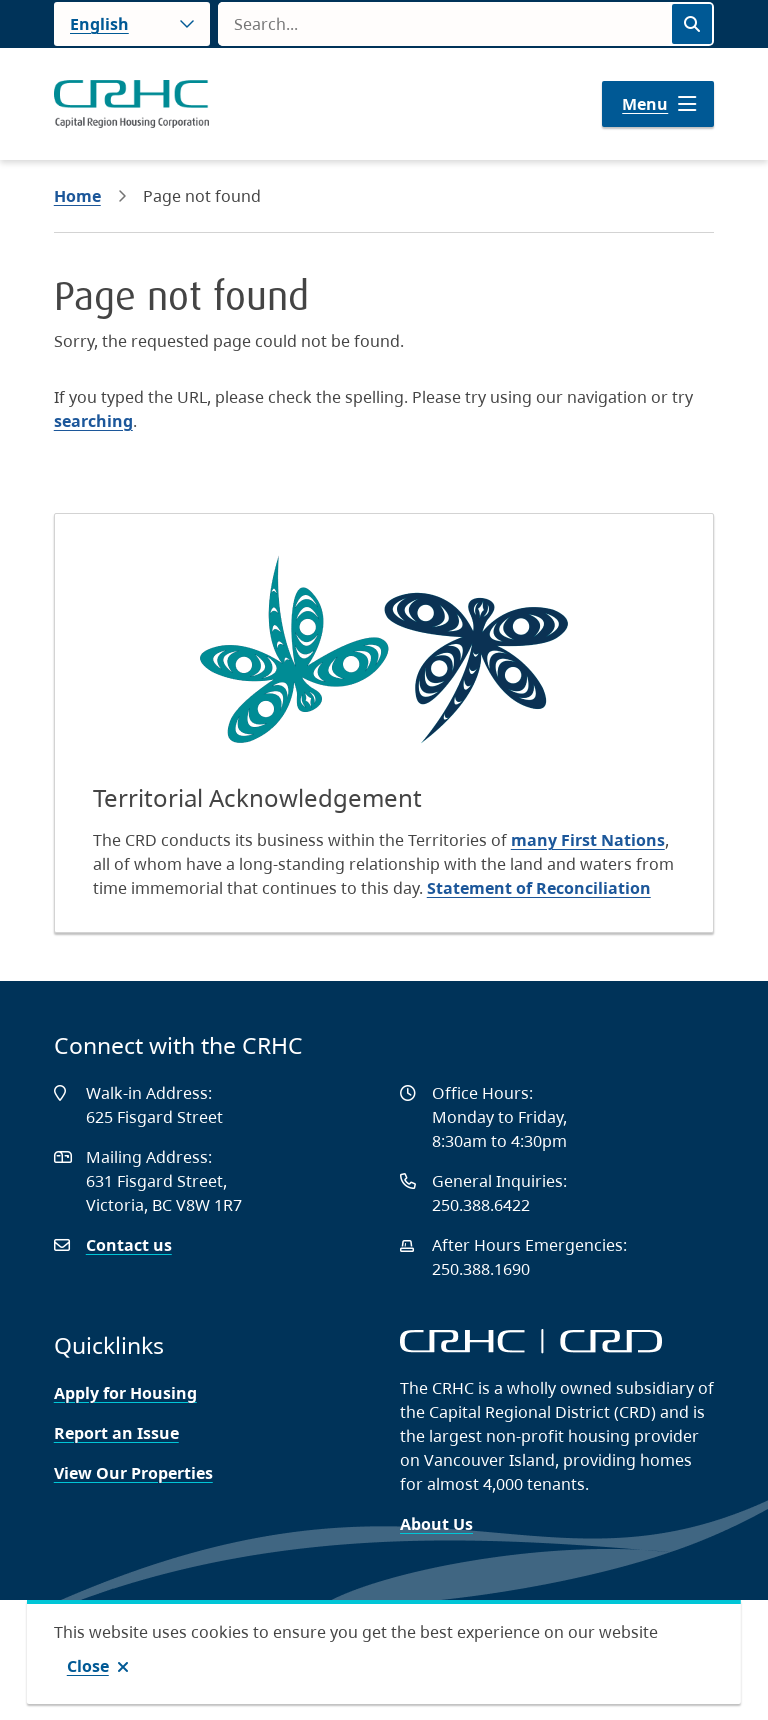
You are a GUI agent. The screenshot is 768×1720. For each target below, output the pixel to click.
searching (93, 421)
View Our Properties (133, 1473)
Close (88, 1666)
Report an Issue (116, 1433)
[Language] (132, 24)
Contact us (129, 1245)
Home (77, 196)
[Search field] (444, 24)
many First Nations (588, 840)
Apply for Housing (125, 1393)
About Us (436, 1524)
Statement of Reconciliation (539, 888)
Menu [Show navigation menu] (645, 104)
